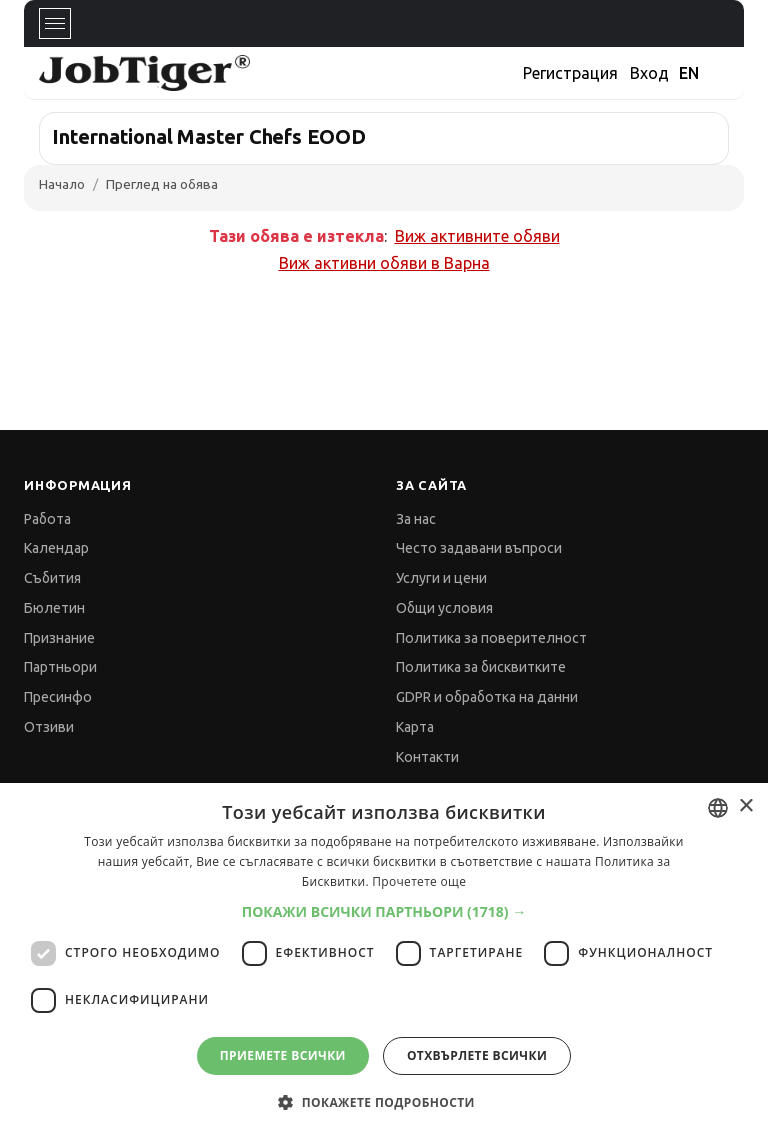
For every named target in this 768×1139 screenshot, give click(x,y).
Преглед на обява (162, 184)
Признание (59, 638)
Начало (62, 184)
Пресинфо (58, 697)
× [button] (745, 806)
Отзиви (49, 727)
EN (689, 73)
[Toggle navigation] (55, 23)
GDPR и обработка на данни (487, 697)
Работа (47, 519)
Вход (649, 73)
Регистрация (570, 73)
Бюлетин (54, 608)
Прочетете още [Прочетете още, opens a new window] (419, 881)
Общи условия (444, 608)
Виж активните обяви (477, 236)
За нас (416, 519)
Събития (52, 578)
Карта (415, 727)
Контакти (427, 757)
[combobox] (718, 808)
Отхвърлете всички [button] (477, 1055)
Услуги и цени (441, 578)
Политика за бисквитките (481, 667)
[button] (384, 911)
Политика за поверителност (491, 638)
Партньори (60, 667)
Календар (56, 548)
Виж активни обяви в (384, 263)
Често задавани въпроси (479, 548)
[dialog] (384, 961)
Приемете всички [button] (283, 1055)
